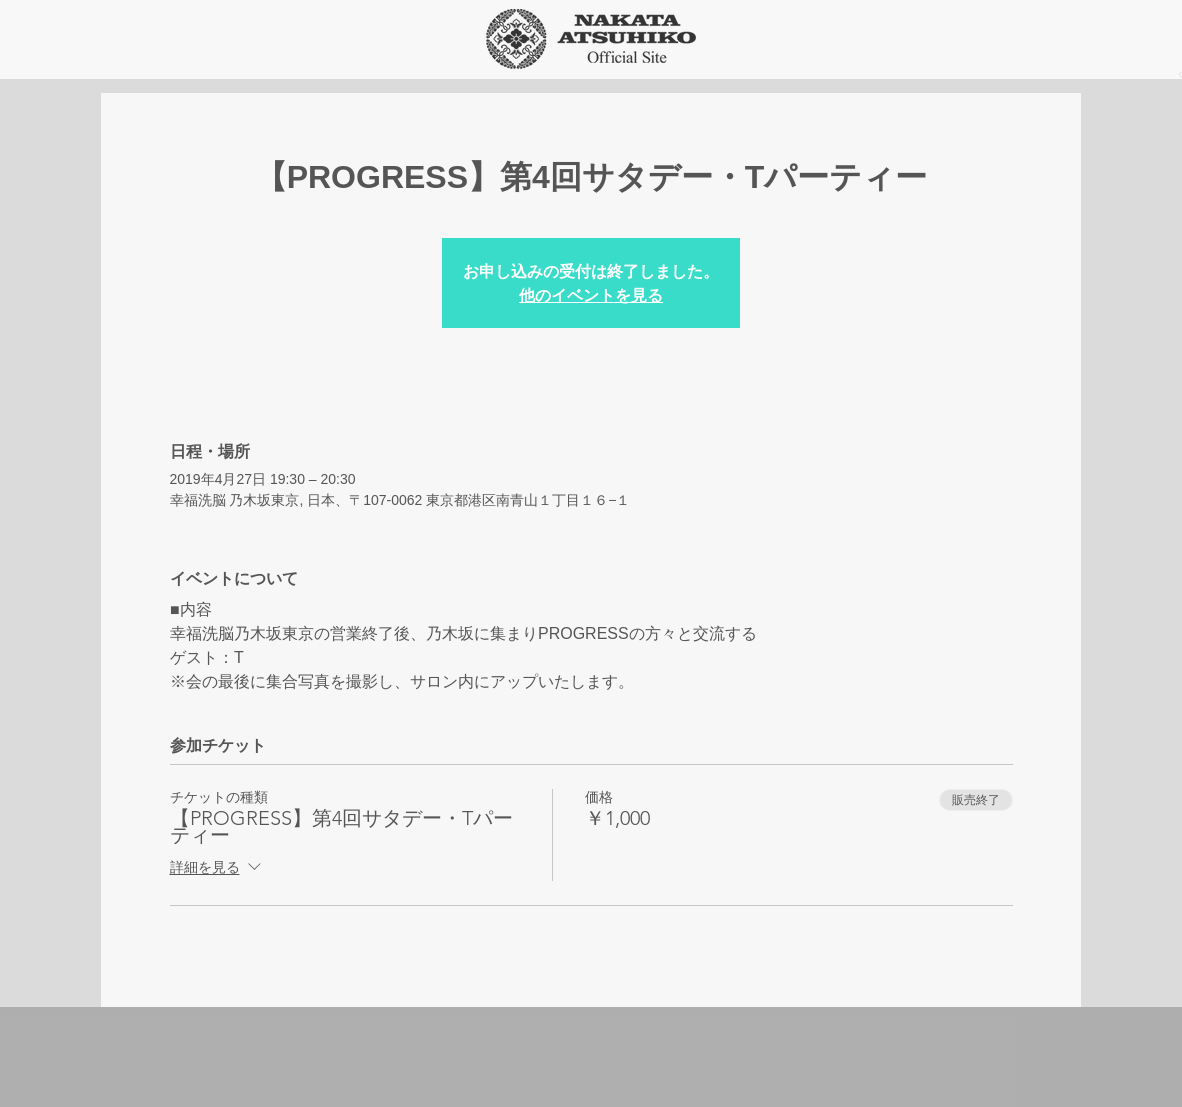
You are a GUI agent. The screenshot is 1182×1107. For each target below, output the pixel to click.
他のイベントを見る (591, 294)
